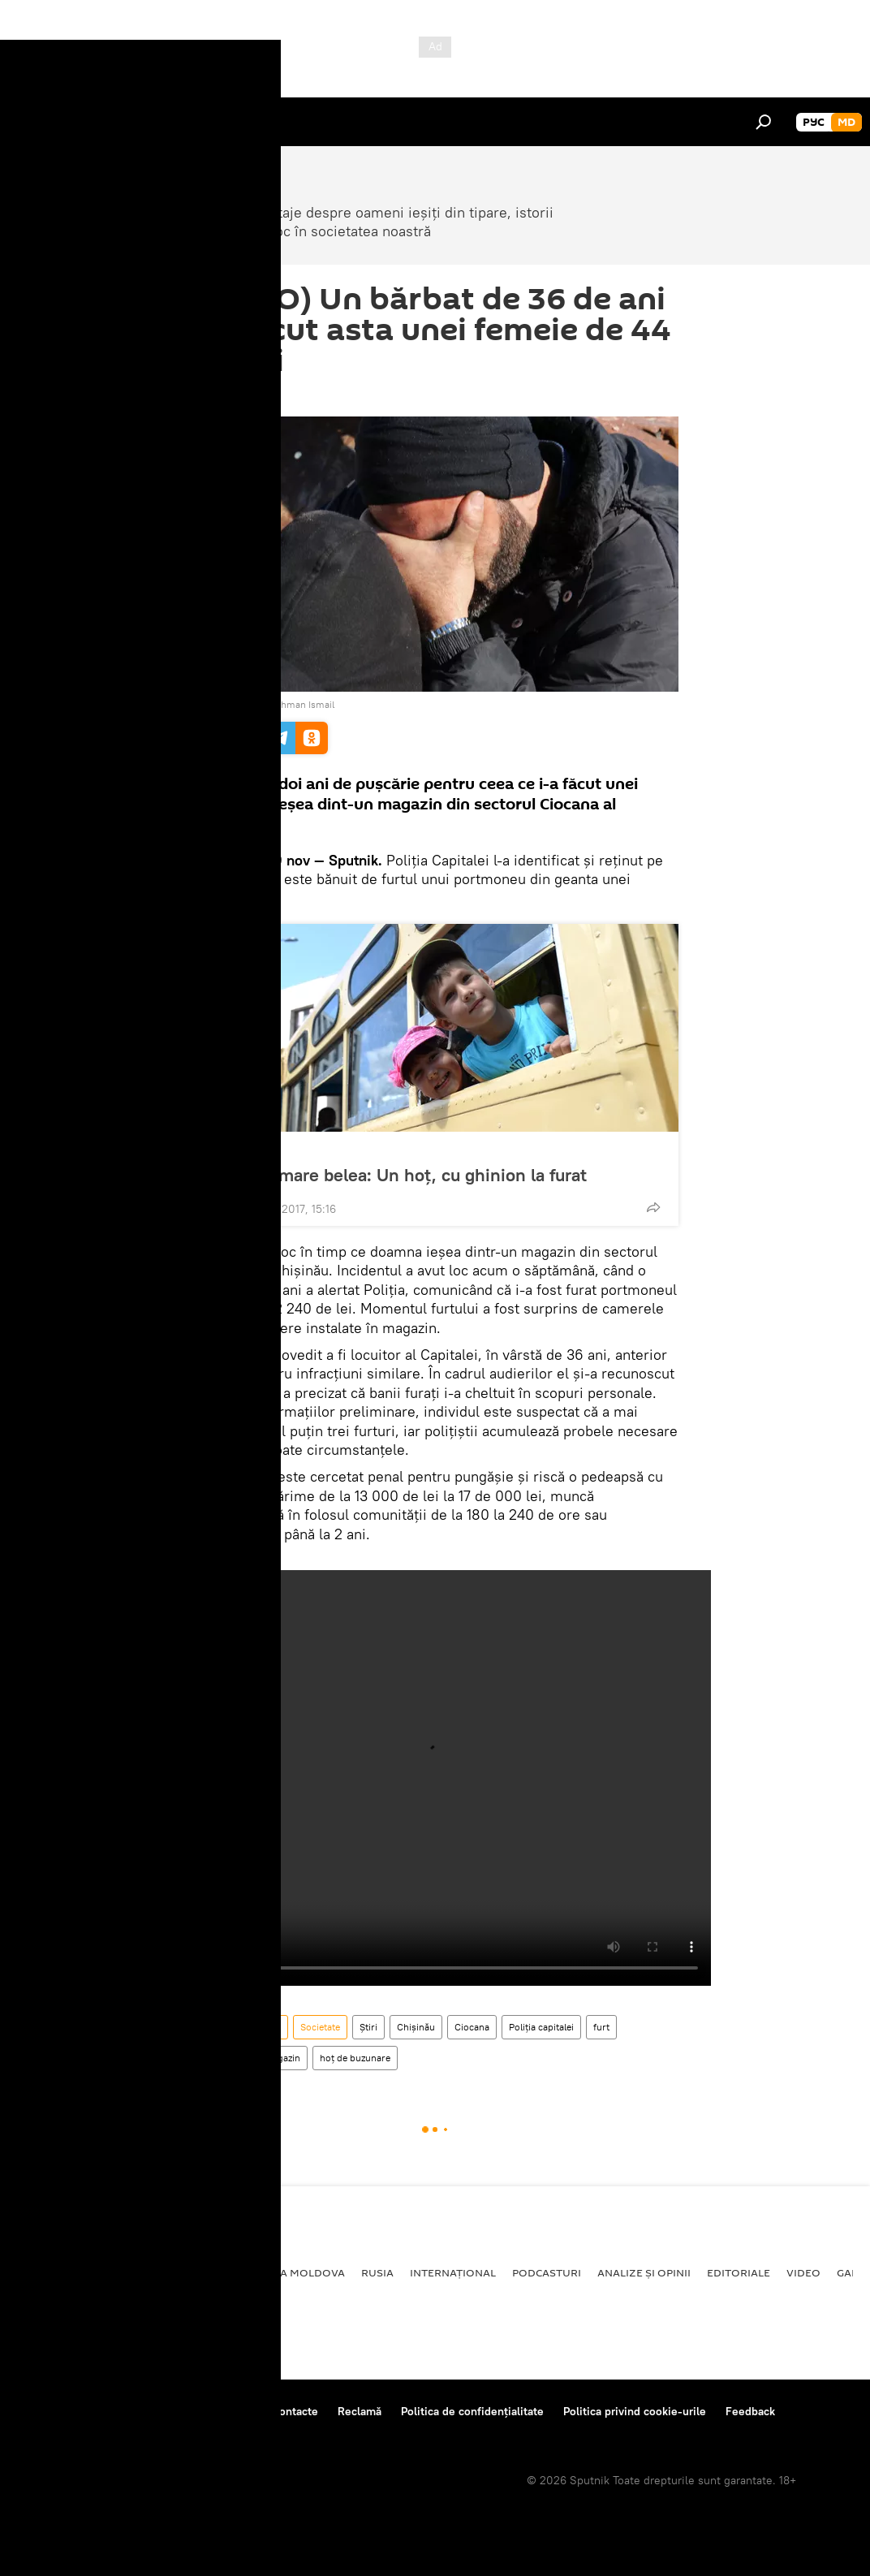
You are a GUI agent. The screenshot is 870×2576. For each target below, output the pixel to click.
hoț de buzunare (355, 2058)
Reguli (235, 2411)
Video (803, 2272)
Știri (368, 2027)
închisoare (221, 2058)
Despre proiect (55, 2411)
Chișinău (416, 2027)
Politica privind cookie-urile (634, 2411)
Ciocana (471, 2027)
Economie (183, 2272)
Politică (41, 2272)
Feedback (750, 2411)
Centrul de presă (157, 2411)
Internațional (453, 2272)
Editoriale (738, 2272)
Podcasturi (546, 2272)
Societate (240, 1149)
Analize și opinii (644, 2272)
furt (601, 2027)
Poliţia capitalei (541, 2027)
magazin (282, 2058)
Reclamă (359, 2411)
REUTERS (222, 704)
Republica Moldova (240, 2027)
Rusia (377, 2272)
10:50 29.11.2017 (233, 396)
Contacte (295, 2411)
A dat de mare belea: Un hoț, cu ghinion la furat (397, 1174)
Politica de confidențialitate (472, 2411)
